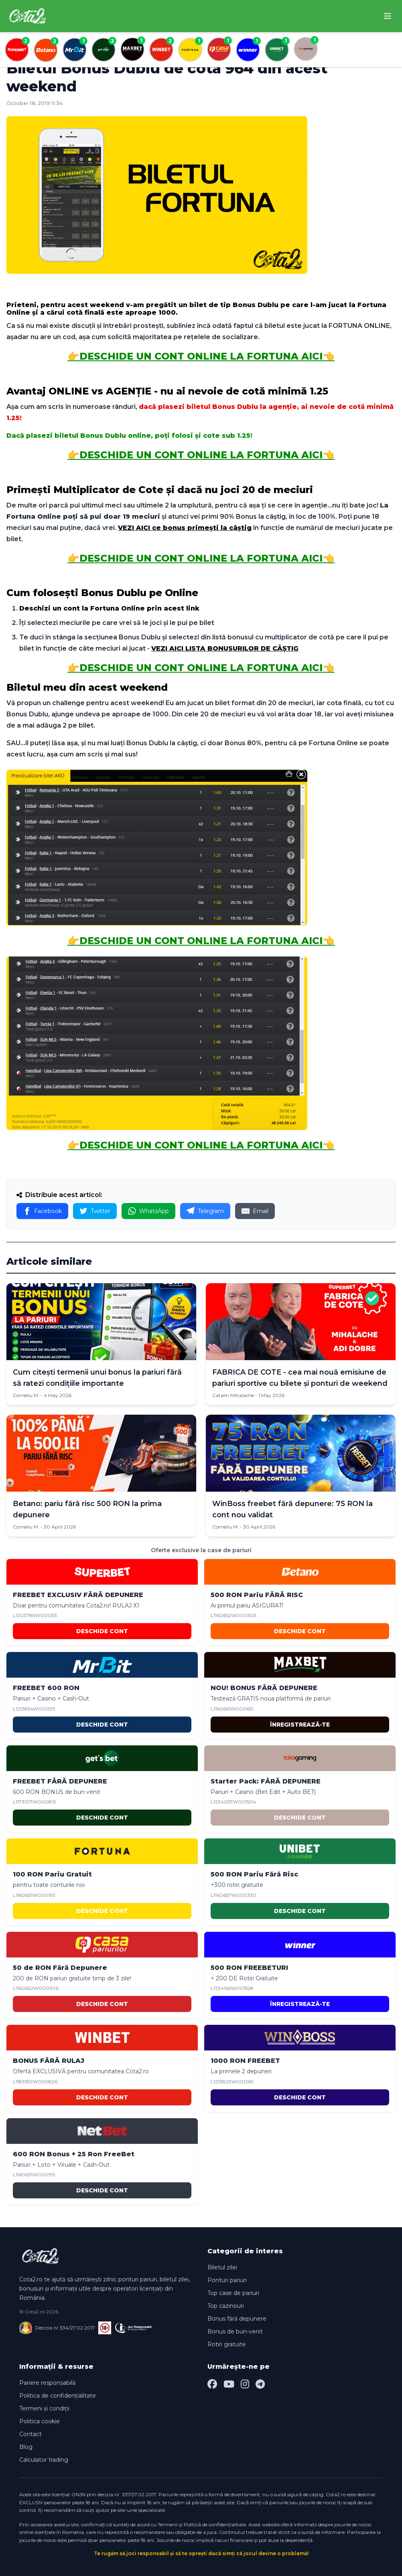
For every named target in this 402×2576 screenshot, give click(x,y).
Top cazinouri (225, 2305)
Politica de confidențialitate (57, 2395)
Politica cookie (39, 2421)
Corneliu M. (26, 1395)
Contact (30, 2434)
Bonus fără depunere (236, 2318)
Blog (25, 2447)
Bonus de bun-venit (235, 2331)
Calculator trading (43, 2459)
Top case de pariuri (233, 2293)
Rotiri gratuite (226, 2344)
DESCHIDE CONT (102, 1631)
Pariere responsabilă (47, 2382)
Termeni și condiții (44, 2408)
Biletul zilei (222, 2267)
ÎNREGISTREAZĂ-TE (300, 1724)
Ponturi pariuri (227, 2280)
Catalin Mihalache (233, 1395)
